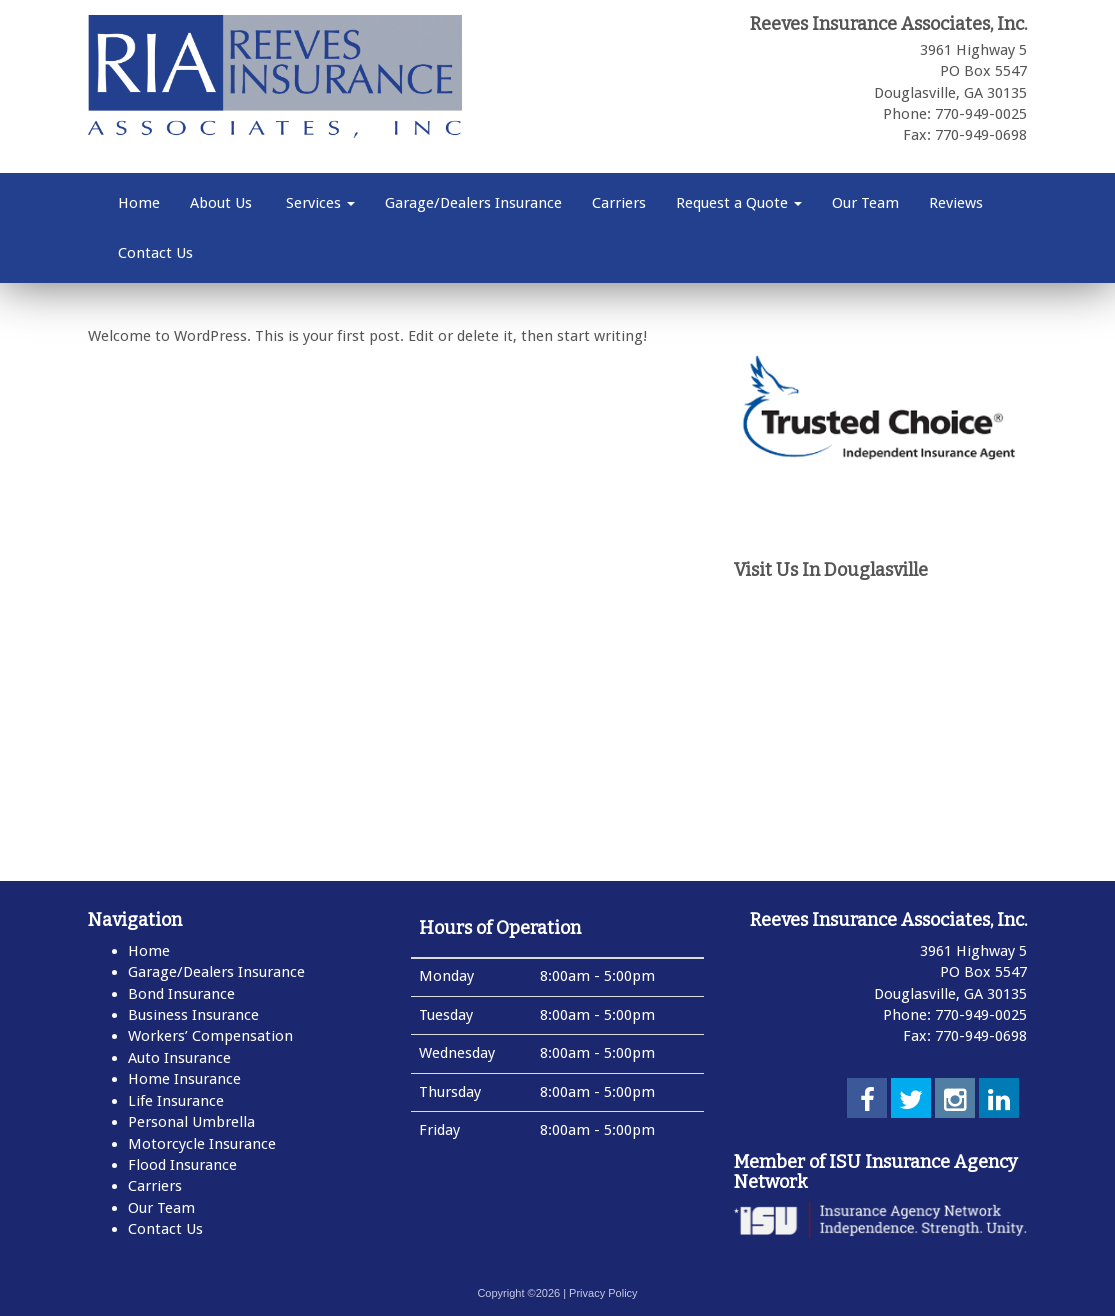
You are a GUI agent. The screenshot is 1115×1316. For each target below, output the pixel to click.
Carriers (619, 203)
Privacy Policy (603, 1293)
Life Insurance (176, 1101)
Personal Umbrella (191, 1122)
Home (139, 203)
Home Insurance (184, 1079)
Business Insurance (193, 1015)
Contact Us (155, 253)
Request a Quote (739, 203)
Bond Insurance (181, 994)
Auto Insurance (179, 1058)
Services (318, 203)
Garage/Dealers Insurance (473, 203)
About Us (221, 203)
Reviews (956, 203)
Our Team (865, 203)
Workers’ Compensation (210, 1036)
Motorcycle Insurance (202, 1144)
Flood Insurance (182, 1165)
